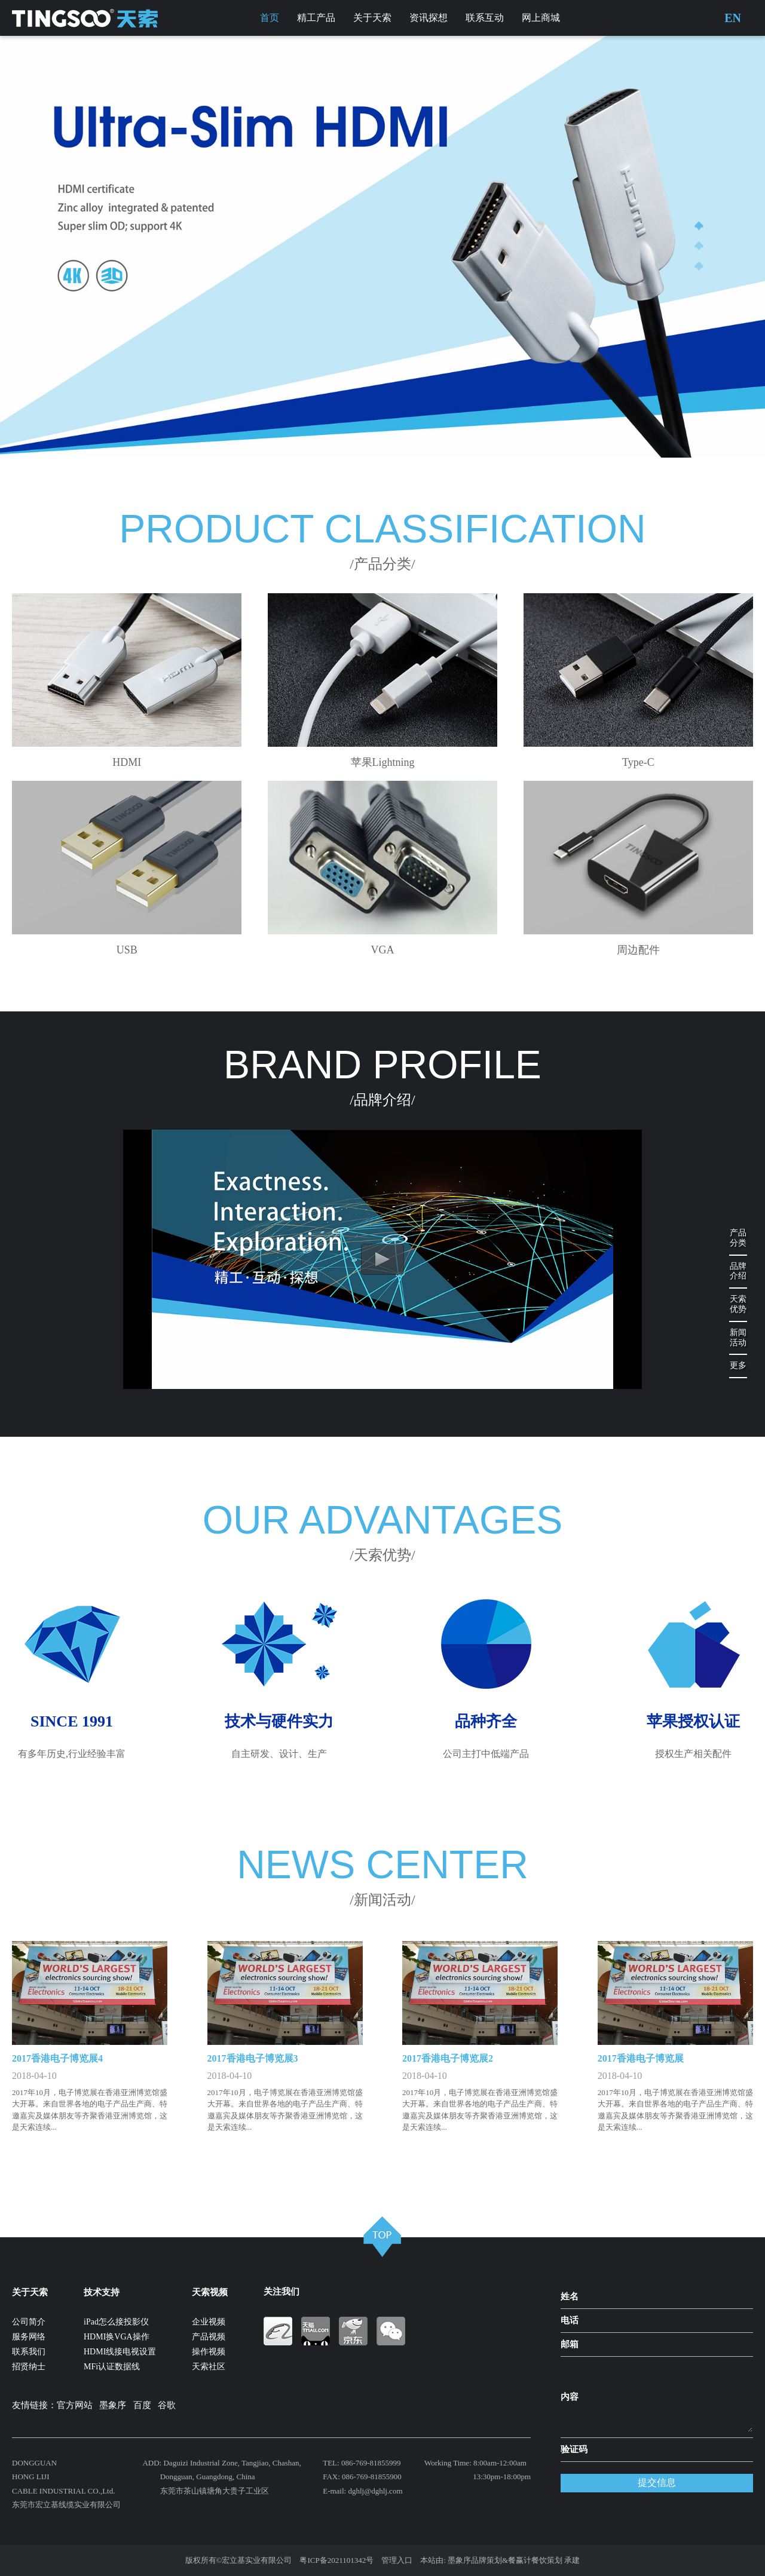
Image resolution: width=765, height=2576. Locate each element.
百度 (142, 2405)
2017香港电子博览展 (641, 2058)
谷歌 (167, 2405)
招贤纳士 (28, 2366)
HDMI (126, 762)
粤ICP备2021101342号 (336, 2560)
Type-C (638, 762)
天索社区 (208, 2366)
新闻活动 (738, 1337)
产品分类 (738, 1237)
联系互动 (485, 18)
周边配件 (638, 950)
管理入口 (396, 2560)
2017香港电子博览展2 (447, 2058)
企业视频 (208, 2321)
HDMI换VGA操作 (116, 2336)
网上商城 (541, 18)
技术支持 (102, 2292)
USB (127, 950)
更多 (738, 1365)
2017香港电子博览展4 (57, 2058)
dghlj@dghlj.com (375, 2490)
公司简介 (28, 2321)
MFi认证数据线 (112, 2366)
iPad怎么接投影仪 (116, 2321)
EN (732, 17)
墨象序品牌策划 (475, 2560)
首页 (269, 18)
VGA (382, 950)
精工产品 (316, 18)
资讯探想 (428, 18)
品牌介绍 (738, 1271)
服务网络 (28, 2336)
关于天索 (372, 18)
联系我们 (28, 2351)
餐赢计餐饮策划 (535, 2560)
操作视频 (208, 2351)
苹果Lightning (383, 762)
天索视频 (210, 2292)
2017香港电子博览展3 (252, 2058)
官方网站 (75, 2405)
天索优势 (738, 1304)
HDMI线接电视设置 (120, 2351)
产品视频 (208, 2336)
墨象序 (112, 2405)
